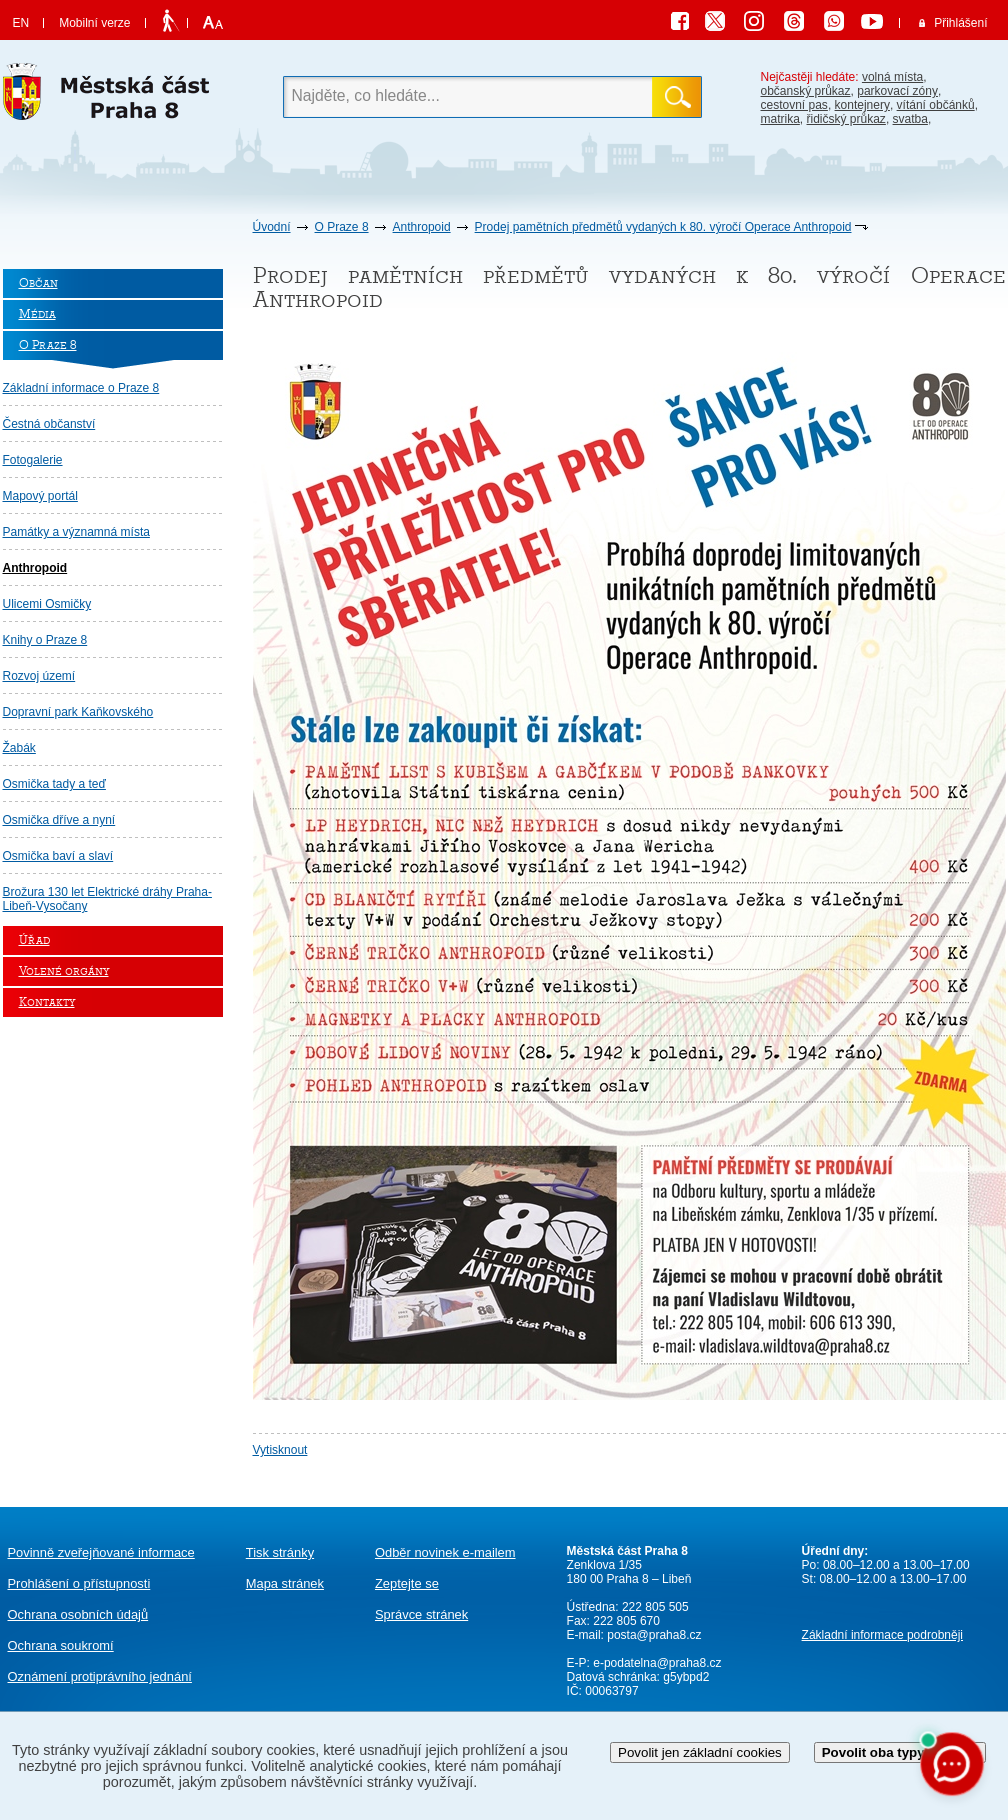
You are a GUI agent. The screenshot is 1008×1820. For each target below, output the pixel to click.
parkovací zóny (897, 91)
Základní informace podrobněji (882, 1635)
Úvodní (272, 227)
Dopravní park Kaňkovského (78, 712)
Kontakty (47, 1002)
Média (37, 314)
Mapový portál (40, 496)
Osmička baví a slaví (58, 856)
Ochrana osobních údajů (78, 1614)
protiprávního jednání (100, 1676)
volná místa (892, 77)
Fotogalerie (33, 460)
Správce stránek (421, 1614)
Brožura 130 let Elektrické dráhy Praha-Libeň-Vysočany (107, 899)
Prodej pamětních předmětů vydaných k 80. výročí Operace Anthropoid (663, 227)
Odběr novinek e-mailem (445, 1552)
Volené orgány (64, 971)
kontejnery (862, 105)
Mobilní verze (94, 23)
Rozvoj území (39, 676)
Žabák (19, 748)
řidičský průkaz (846, 119)
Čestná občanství (49, 424)
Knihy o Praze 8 (45, 640)
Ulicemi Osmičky (47, 604)
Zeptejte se (407, 1583)
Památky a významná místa (76, 532)
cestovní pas (794, 105)
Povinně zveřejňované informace (101, 1552)
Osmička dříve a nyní (59, 820)
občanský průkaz (806, 91)
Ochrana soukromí (61, 1645)
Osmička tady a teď (54, 784)
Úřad (34, 940)
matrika (780, 119)
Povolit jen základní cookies (700, 1752)
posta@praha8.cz (654, 1635)
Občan (38, 283)
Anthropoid (422, 227)
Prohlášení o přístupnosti (79, 1583)
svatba (910, 119)
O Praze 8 (342, 227)
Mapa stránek (285, 1583)
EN (21, 23)
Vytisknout (280, 1450)
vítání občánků (936, 105)
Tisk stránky (280, 1552)
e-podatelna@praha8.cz (656, 1663)
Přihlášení (960, 23)
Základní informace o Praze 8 (81, 388)
